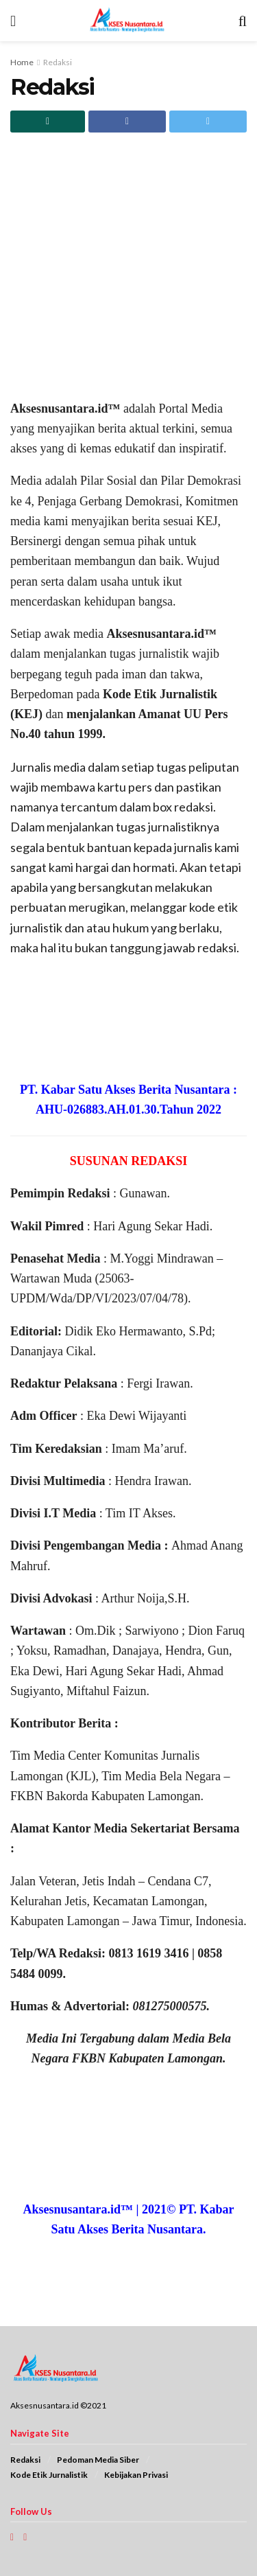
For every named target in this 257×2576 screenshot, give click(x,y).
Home (22, 62)
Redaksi (57, 62)
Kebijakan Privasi (136, 2475)
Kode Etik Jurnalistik (49, 2475)
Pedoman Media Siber (98, 2459)
